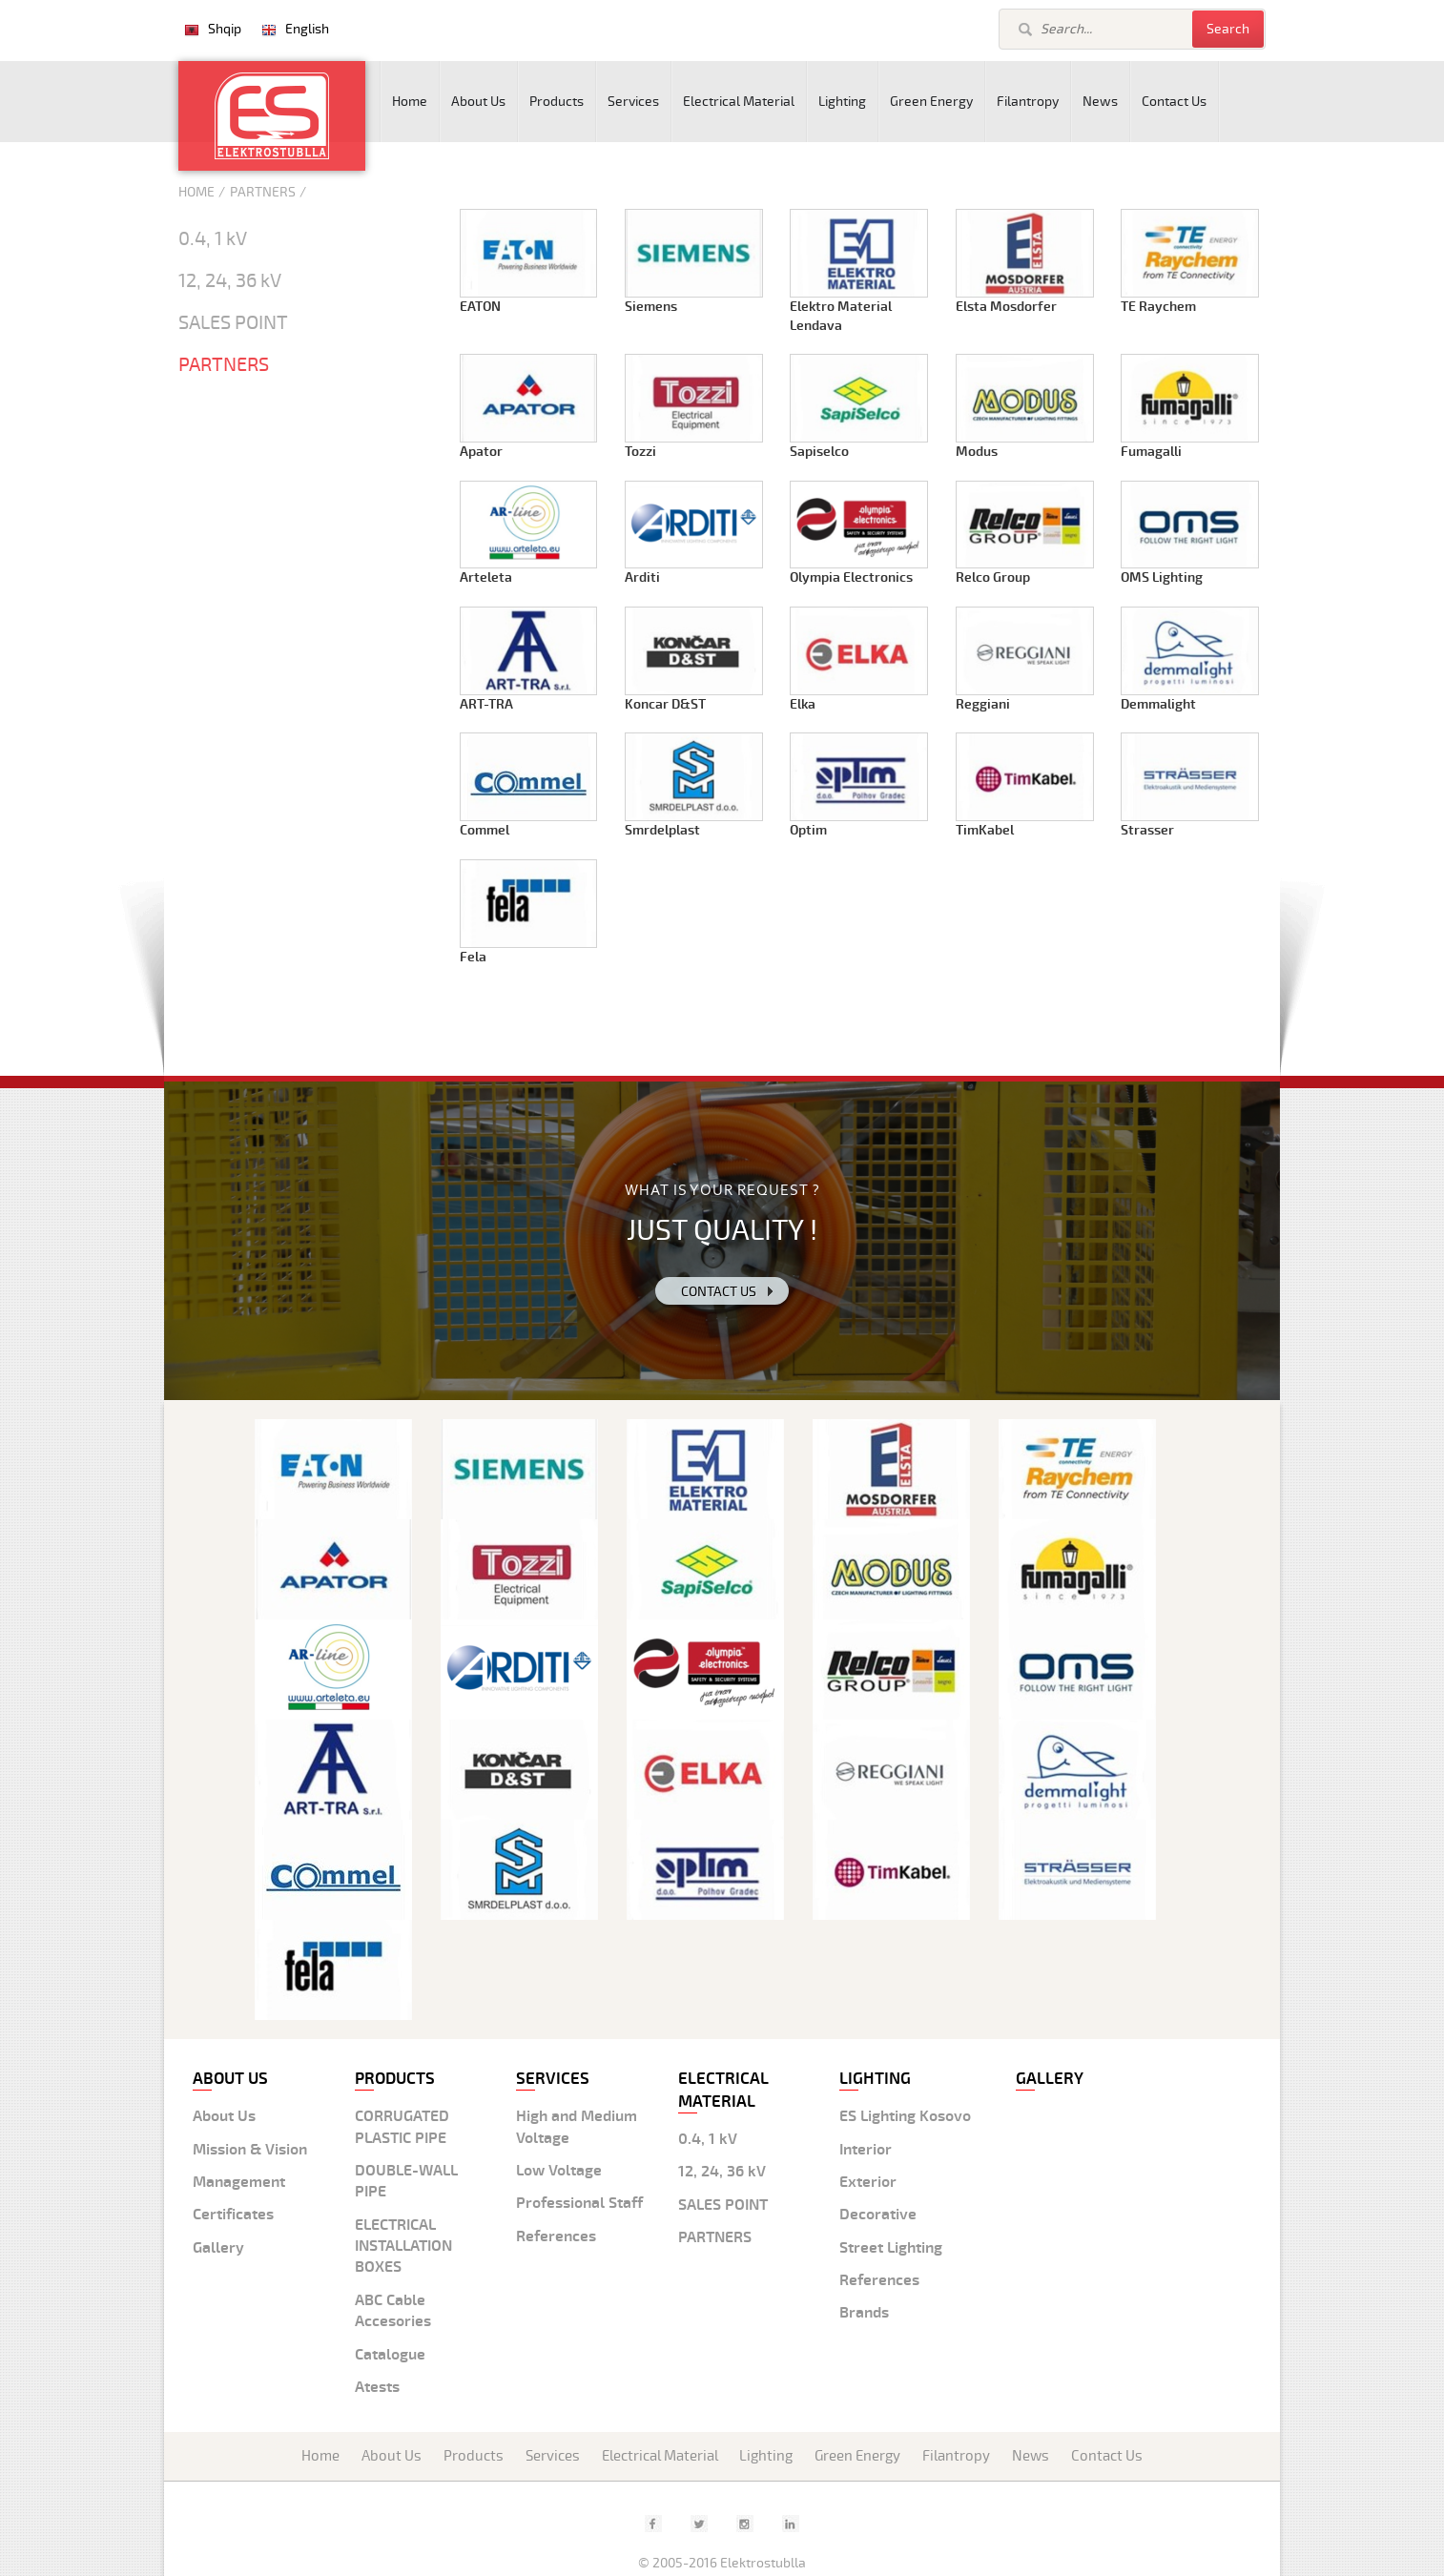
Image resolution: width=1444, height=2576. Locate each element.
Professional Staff (579, 2203)
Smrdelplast (662, 830)
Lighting (842, 101)
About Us (478, 101)
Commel (484, 830)
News (1100, 101)
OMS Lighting (1162, 577)
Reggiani (983, 704)
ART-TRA (486, 704)
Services (633, 101)
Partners (263, 192)
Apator (481, 451)
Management (239, 2182)
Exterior (868, 2182)
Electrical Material (738, 101)
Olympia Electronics (851, 577)
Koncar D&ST (665, 704)
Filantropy (1028, 101)
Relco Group (993, 577)
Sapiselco (819, 451)
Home (409, 101)
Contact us (718, 1292)
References (556, 2236)
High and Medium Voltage (576, 2127)
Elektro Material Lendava (841, 316)
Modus (977, 451)
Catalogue (390, 2354)
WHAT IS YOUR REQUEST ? (722, 1190)
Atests (377, 2387)
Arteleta (486, 577)
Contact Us (1174, 101)
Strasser (1147, 830)
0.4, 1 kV (212, 239)
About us (230, 2079)
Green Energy (931, 101)
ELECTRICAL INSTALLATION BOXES (403, 2246)
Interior (865, 2149)
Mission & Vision (250, 2149)
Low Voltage (559, 2170)
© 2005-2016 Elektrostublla (722, 2563)
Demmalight (1158, 704)
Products (556, 101)
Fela (473, 957)
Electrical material (723, 2090)
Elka (802, 704)
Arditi (642, 577)
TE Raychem (1158, 307)
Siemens (651, 307)
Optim (808, 830)
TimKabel (985, 830)
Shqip (224, 29)
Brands (864, 2312)
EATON (480, 307)
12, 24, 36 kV (229, 281)
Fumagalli (1151, 451)
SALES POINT (233, 323)
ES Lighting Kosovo (905, 2116)
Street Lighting (890, 2247)
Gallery (218, 2247)
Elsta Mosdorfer (1006, 307)
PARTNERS (223, 365)
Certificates (233, 2214)
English (307, 29)
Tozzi (640, 451)
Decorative (878, 2214)
